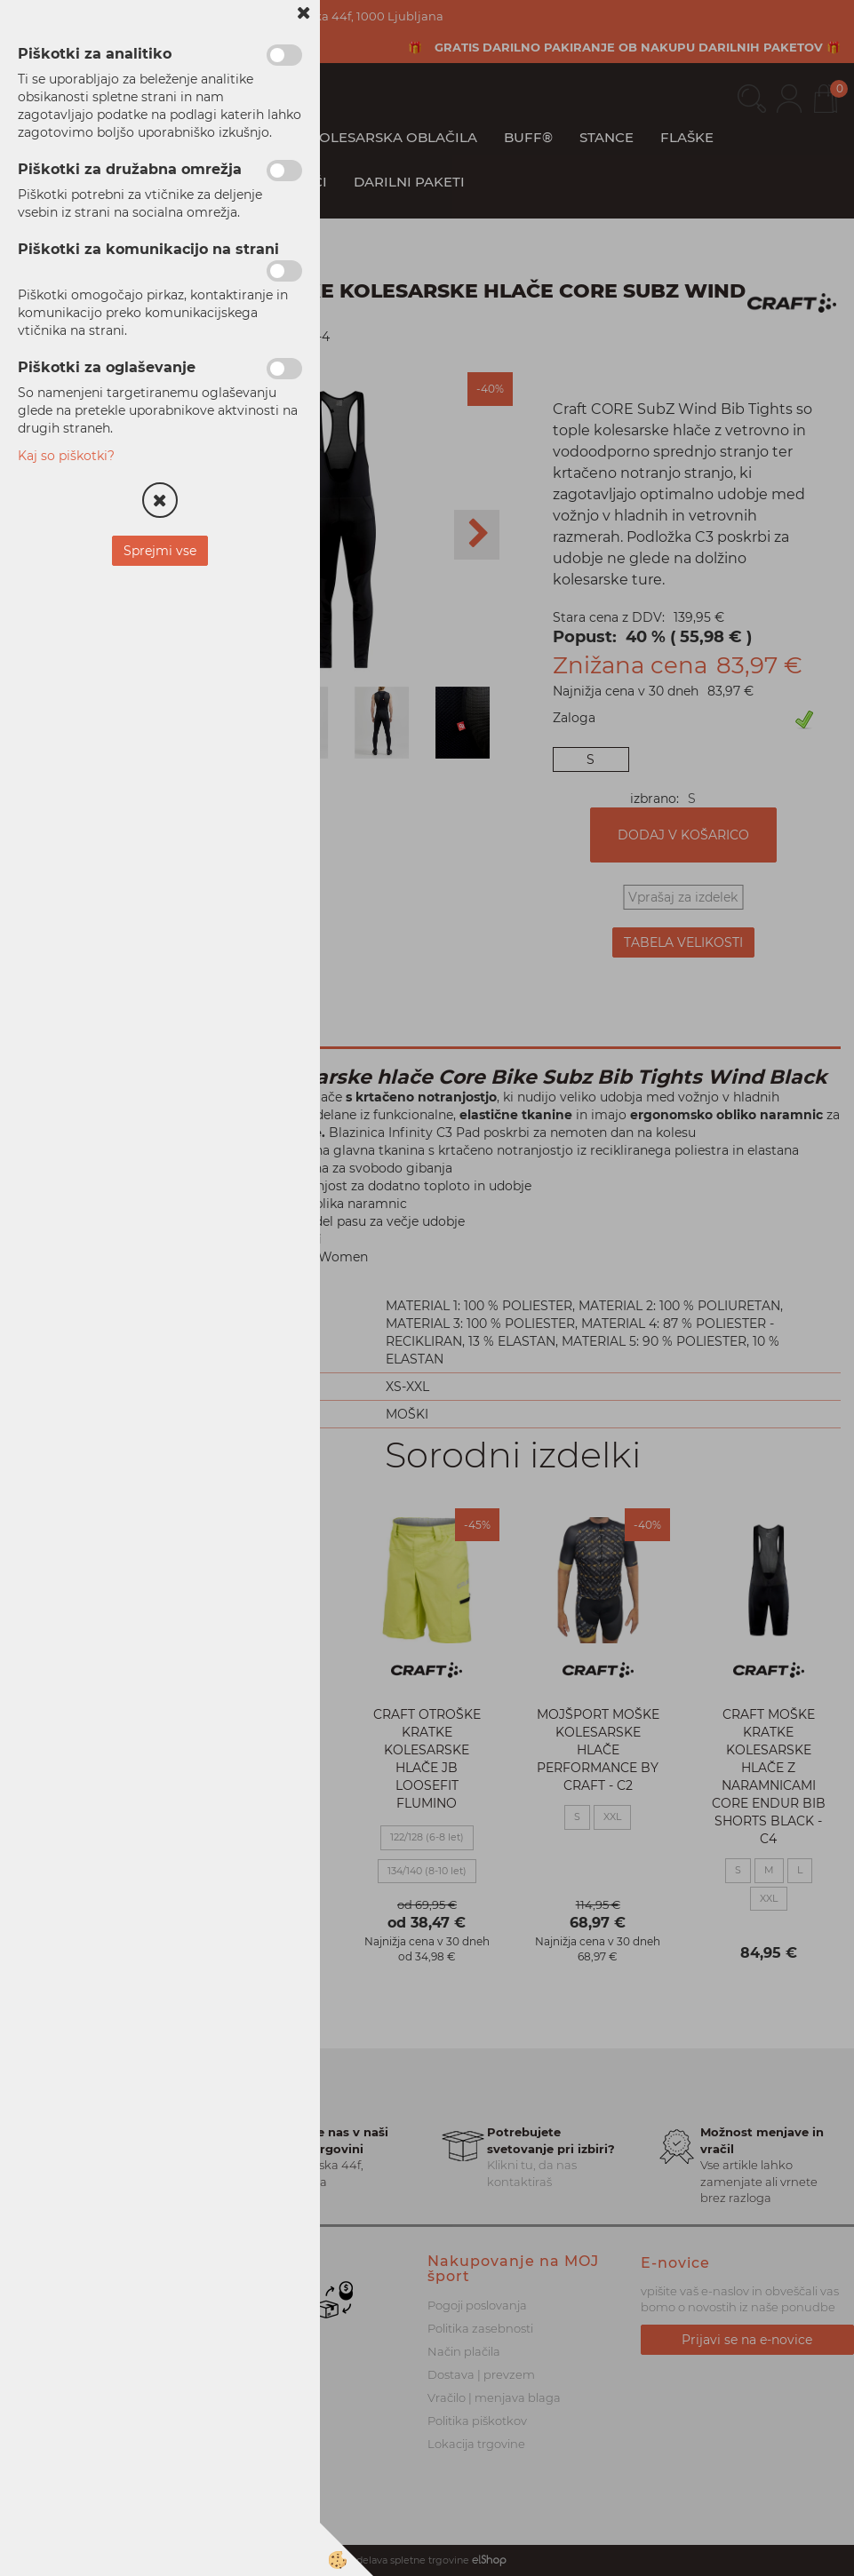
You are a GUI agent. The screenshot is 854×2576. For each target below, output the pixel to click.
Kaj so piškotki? (66, 456)
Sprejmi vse (160, 551)
